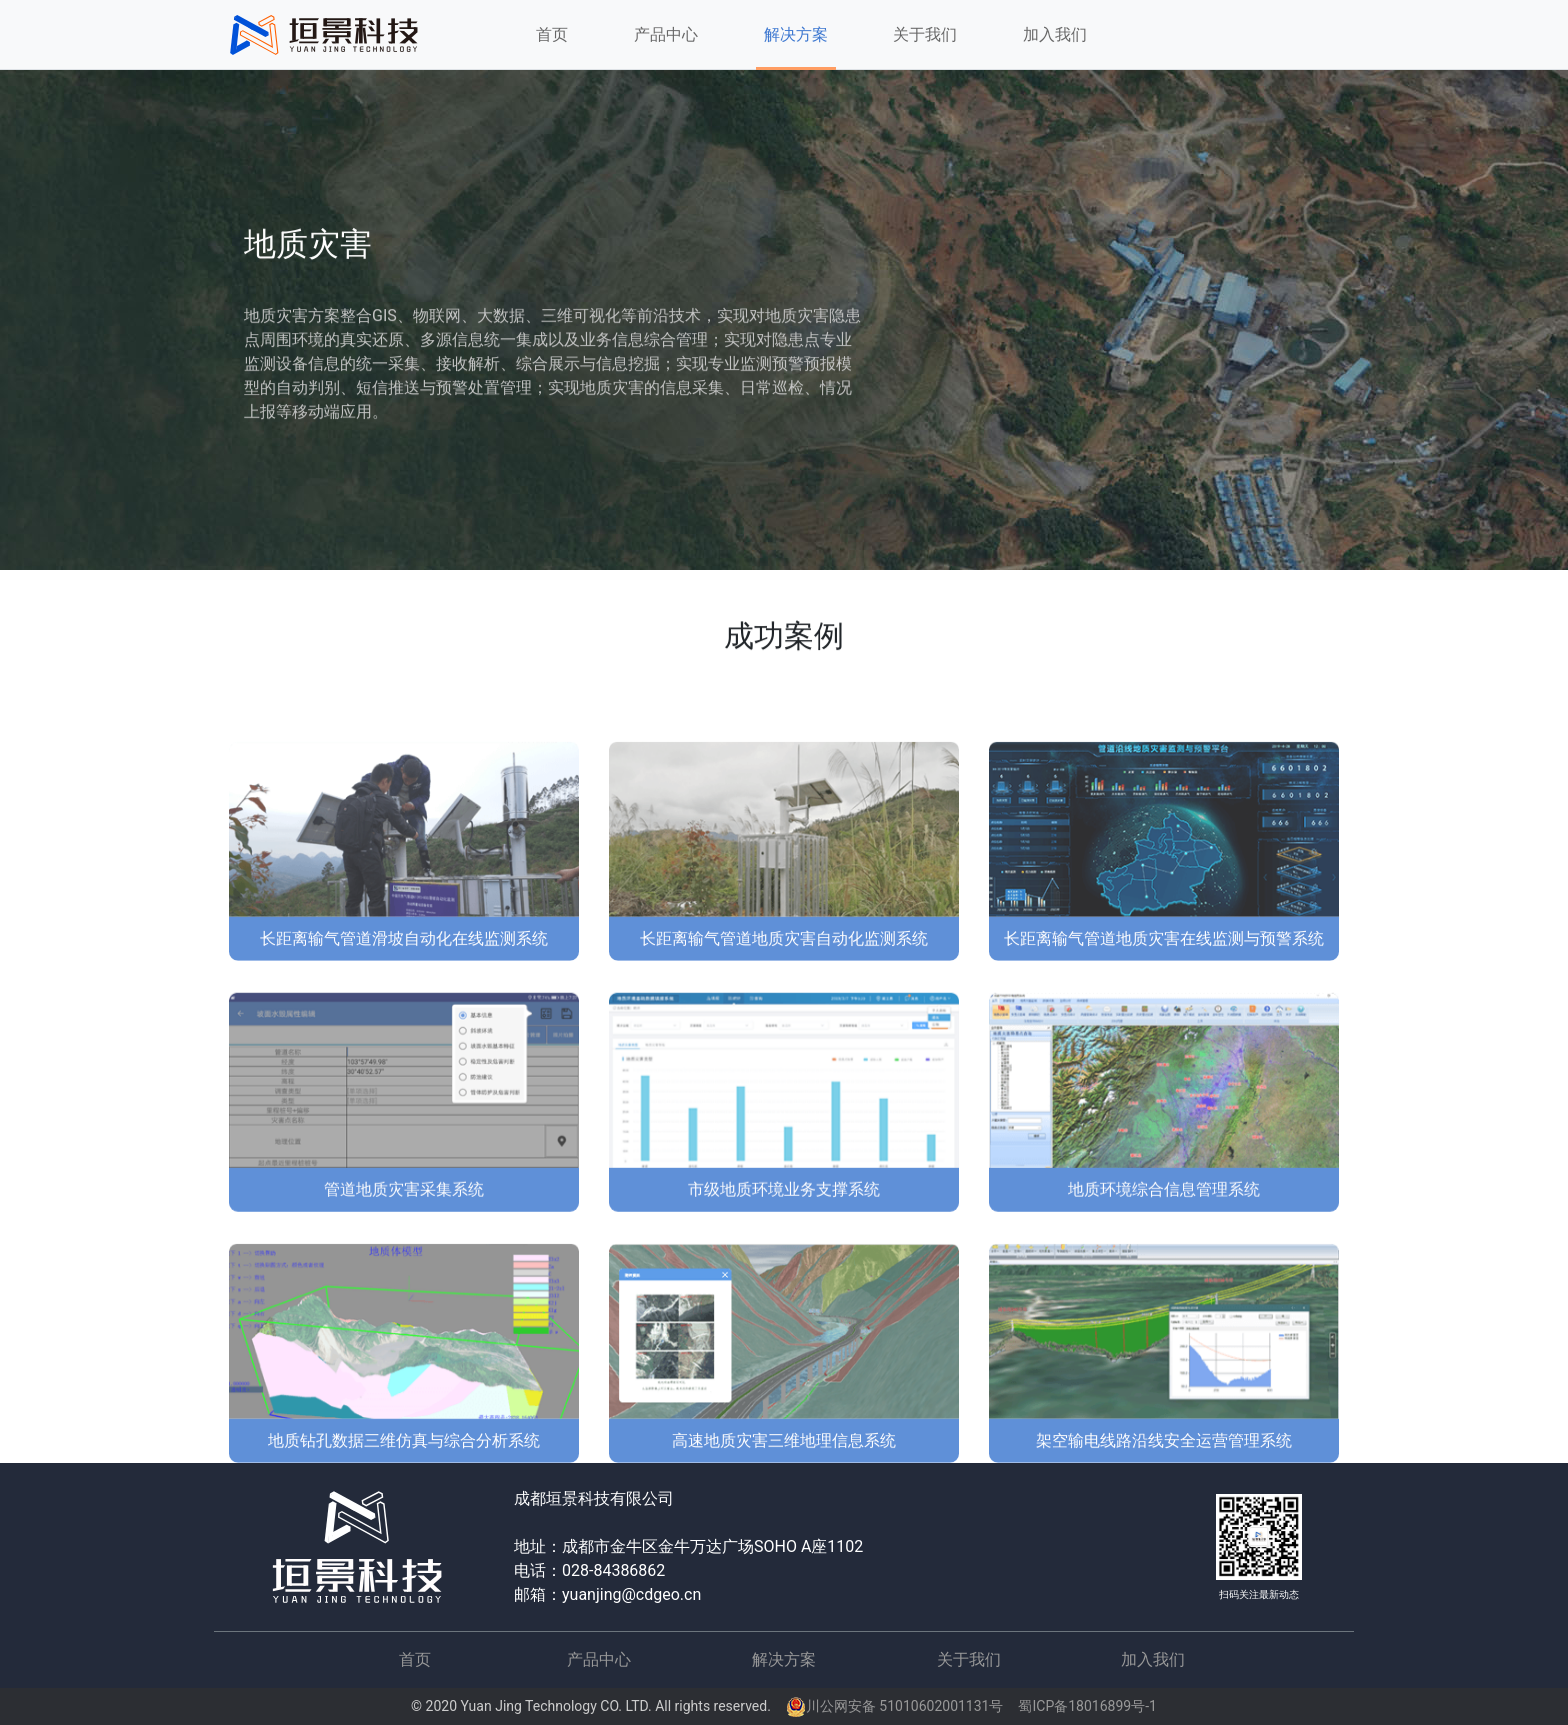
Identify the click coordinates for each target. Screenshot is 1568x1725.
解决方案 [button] (796, 34)
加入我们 (1055, 34)
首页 (555, 40)
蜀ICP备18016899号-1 (1087, 1706)
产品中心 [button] (666, 34)
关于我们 (925, 34)
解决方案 (784, 1659)
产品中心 (599, 1659)
